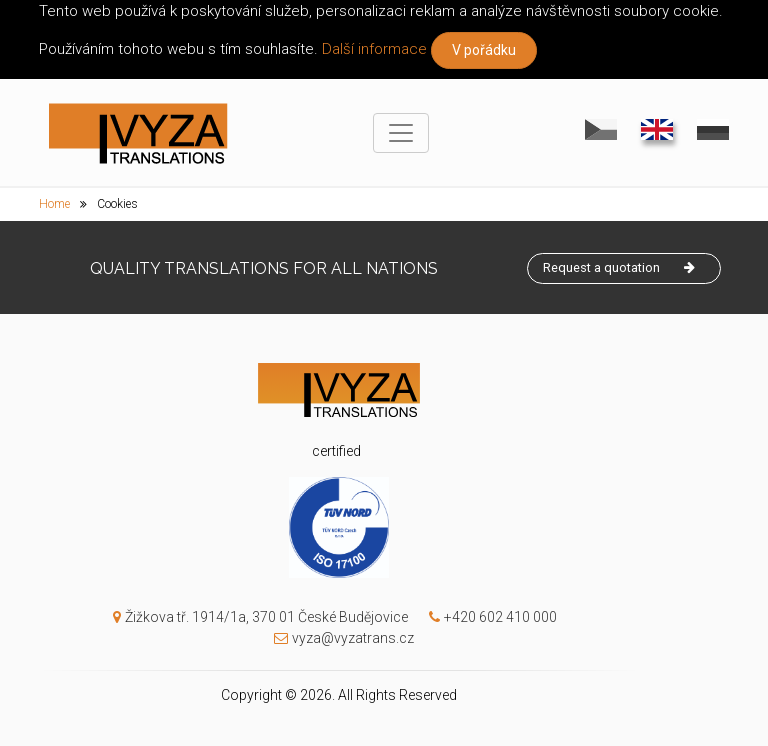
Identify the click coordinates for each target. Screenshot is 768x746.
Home (54, 204)
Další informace (374, 49)
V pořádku (484, 50)
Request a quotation (619, 264)
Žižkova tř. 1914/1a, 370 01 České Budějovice (260, 617)
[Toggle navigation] (401, 133)
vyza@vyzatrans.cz (339, 638)
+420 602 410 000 (488, 617)
